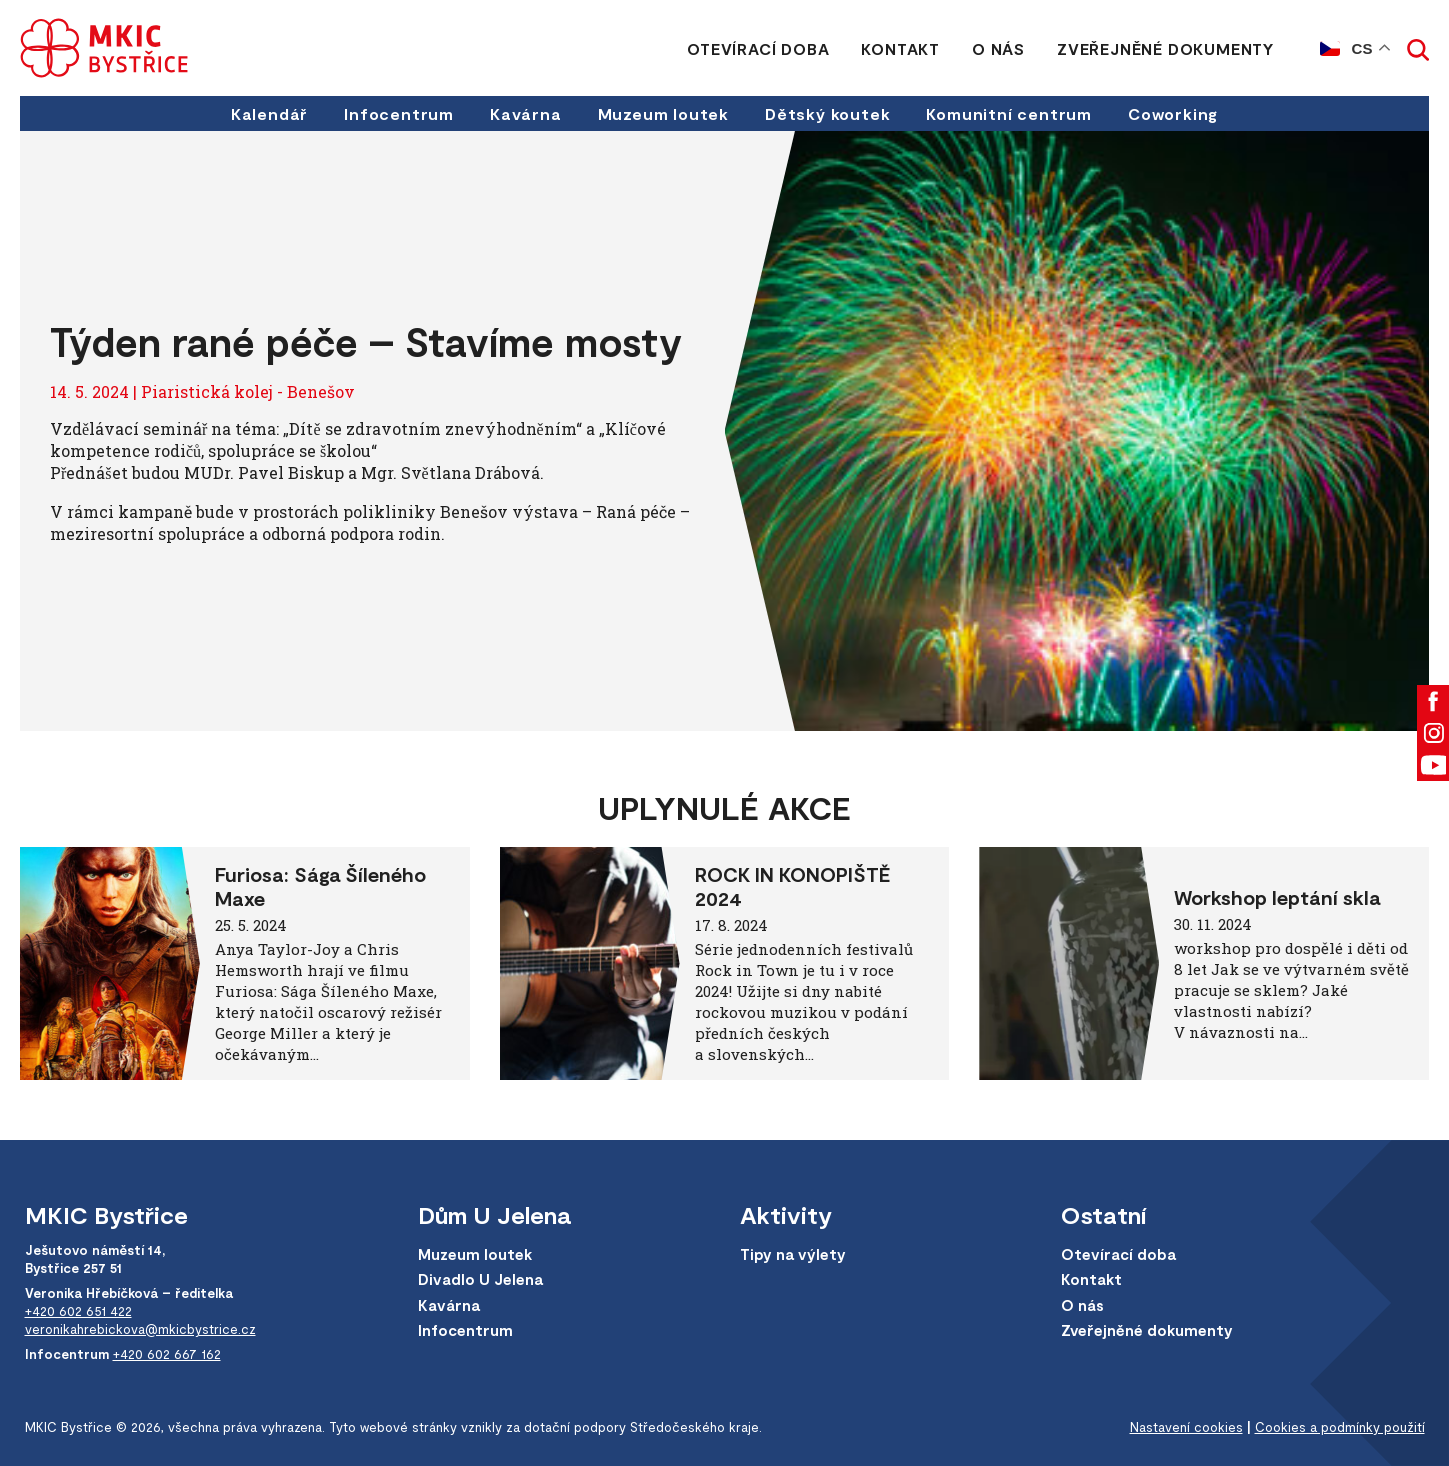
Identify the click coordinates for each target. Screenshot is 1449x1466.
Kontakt (900, 48)
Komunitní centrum (1009, 113)
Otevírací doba (758, 48)
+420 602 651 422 (78, 1311)
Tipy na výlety (793, 1254)
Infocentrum (399, 113)
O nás (998, 48)
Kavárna (526, 113)
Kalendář (269, 113)
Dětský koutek (827, 113)
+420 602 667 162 (167, 1354)
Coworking (1173, 113)
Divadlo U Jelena (480, 1279)
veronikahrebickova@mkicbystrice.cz (140, 1329)
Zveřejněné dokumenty (1165, 48)
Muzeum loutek (663, 113)
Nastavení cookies (1186, 1427)
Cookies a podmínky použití (1340, 1427)
